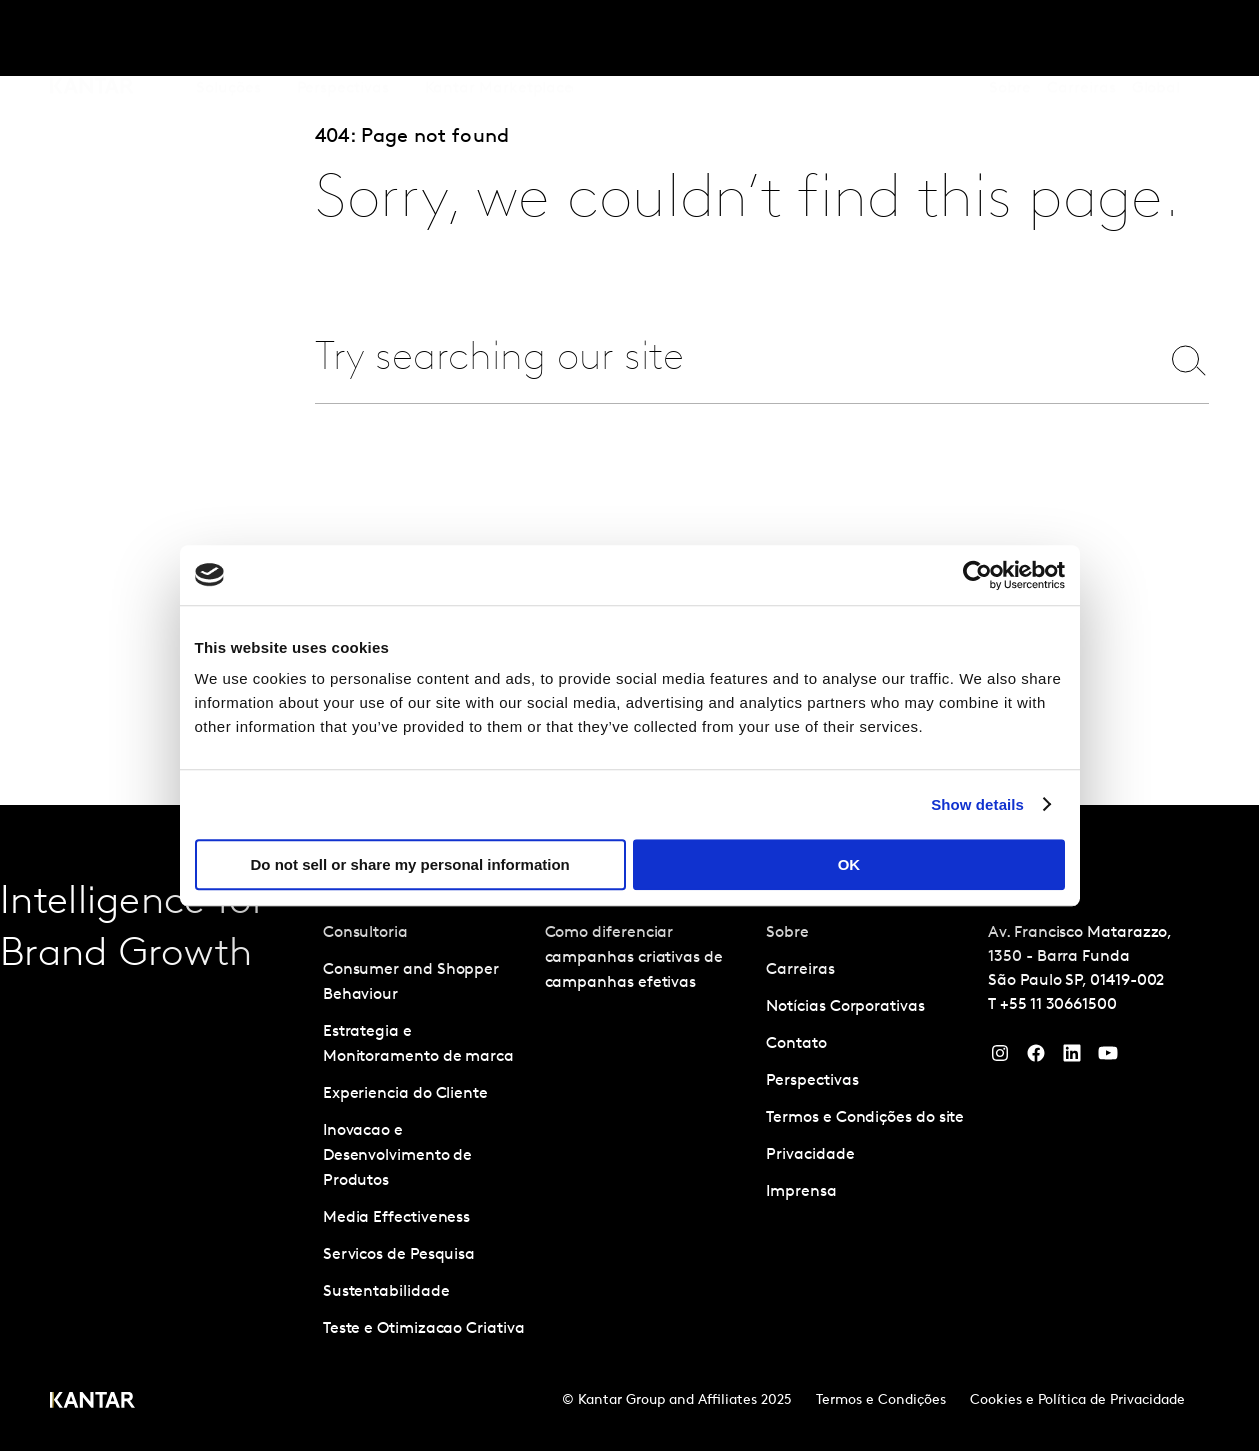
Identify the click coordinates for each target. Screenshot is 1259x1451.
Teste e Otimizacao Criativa (424, 1329)
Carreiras (1081, 39)
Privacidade (810, 1155)
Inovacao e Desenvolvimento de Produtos (398, 1156)
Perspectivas (812, 1081)
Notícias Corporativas (845, 1007)
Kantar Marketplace (499, 39)
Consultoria (365, 933)
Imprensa (801, 1192)
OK (849, 864)
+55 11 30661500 (1058, 1005)
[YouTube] (1072, 1058)
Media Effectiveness (396, 1218)
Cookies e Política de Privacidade (1077, 1400)
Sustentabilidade (386, 1292)
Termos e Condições (881, 1400)
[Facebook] (1036, 1058)
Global (1156, 39)
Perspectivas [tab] (343, 39)
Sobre (1010, 39)
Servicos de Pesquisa (399, 1255)
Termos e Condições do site (865, 1118)
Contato (796, 1044)
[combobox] (725, 359)
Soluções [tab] (228, 39)
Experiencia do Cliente (405, 1094)
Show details (977, 804)
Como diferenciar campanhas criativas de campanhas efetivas (634, 958)
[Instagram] (1000, 1058)
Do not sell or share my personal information (410, 864)
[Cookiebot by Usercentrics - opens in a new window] (977, 575)
